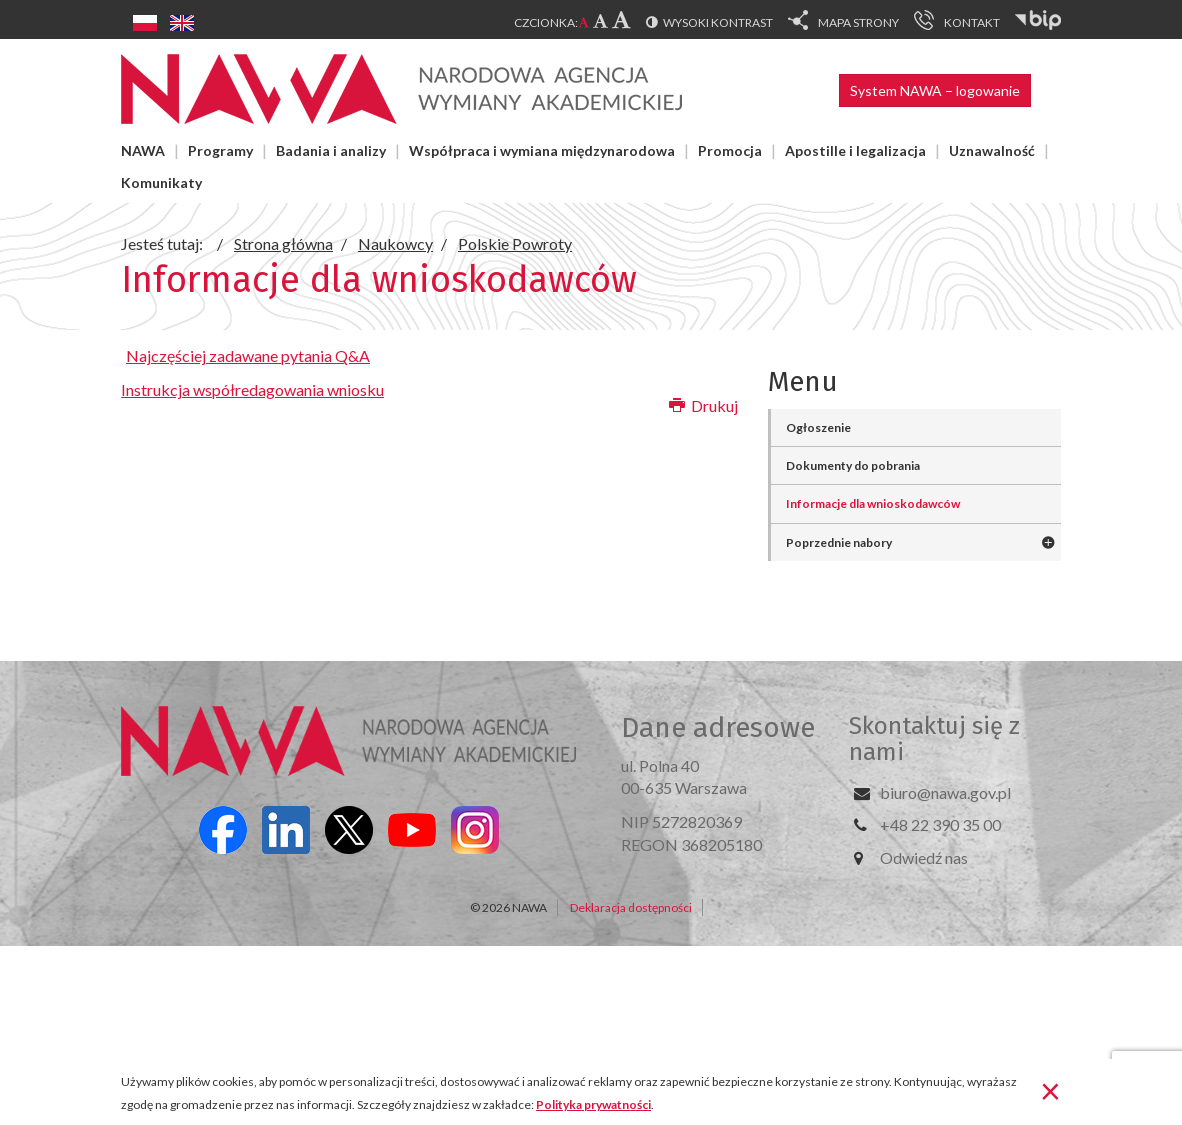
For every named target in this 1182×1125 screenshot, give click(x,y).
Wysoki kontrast (718, 22)
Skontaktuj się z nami (934, 739)
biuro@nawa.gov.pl (945, 792)
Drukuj (703, 405)
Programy (220, 150)
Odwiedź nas (924, 857)
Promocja (730, 150)
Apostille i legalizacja (855, 150)
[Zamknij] (1050, 1090)
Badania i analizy (331, 150)
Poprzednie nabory (839, 542)
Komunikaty (161, 182)
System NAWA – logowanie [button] (935, 90)
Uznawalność (992, 150)
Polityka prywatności (593, 1104)
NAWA (143, 150)
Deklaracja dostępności (631, 907)
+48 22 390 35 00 (940, 824)
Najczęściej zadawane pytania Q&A (248, 355)
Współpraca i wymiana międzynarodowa (542, 150)
